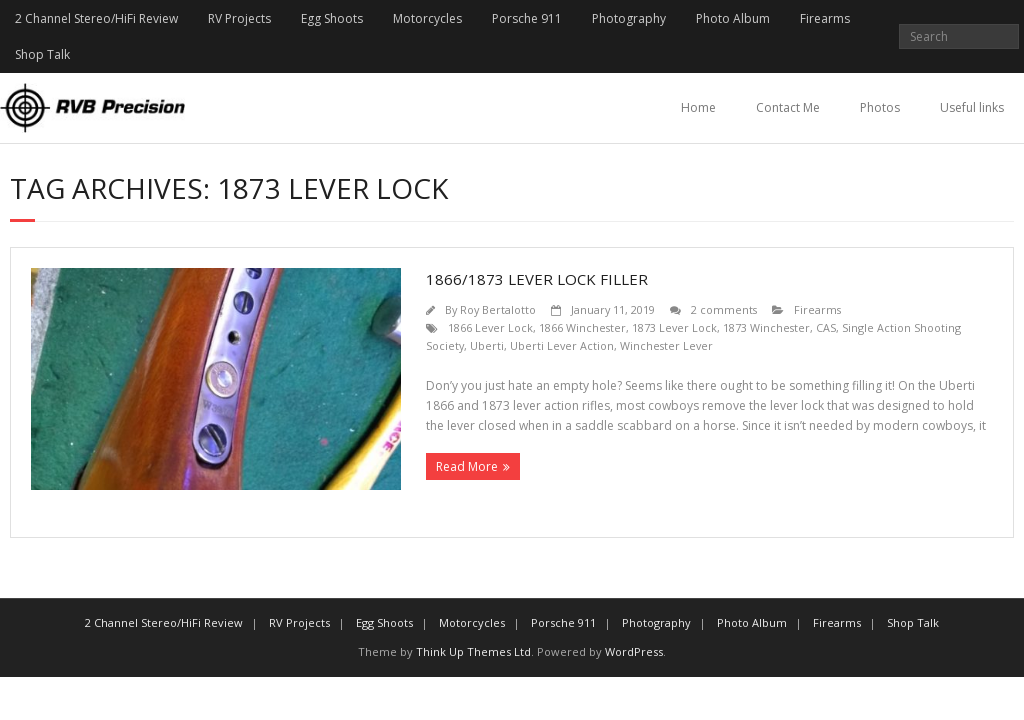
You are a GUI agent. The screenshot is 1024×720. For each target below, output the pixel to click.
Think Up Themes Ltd (473, 651)
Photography (629, 18)
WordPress (634, 651)
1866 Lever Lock (490, 327)
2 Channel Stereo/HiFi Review (96, 18)
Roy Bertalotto (498, 309)
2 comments (724, 309)
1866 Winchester (582, 327)
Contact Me (788, 107)
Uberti (487, 345)
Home (698, 107)
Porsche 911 (527, 18)
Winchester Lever (666, 345)
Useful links (972, 107)
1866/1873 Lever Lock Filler (537, 279)
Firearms (825, 18)
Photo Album (733, 18)
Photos (880, 107)
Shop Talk (42, 54)
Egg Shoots (332, 18)
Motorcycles (427, 18)
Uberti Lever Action (562, 345)
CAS (826, 327)
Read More (467, 466)
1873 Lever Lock (674, 327)
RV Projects (239, 18)
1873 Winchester (766, 327)
